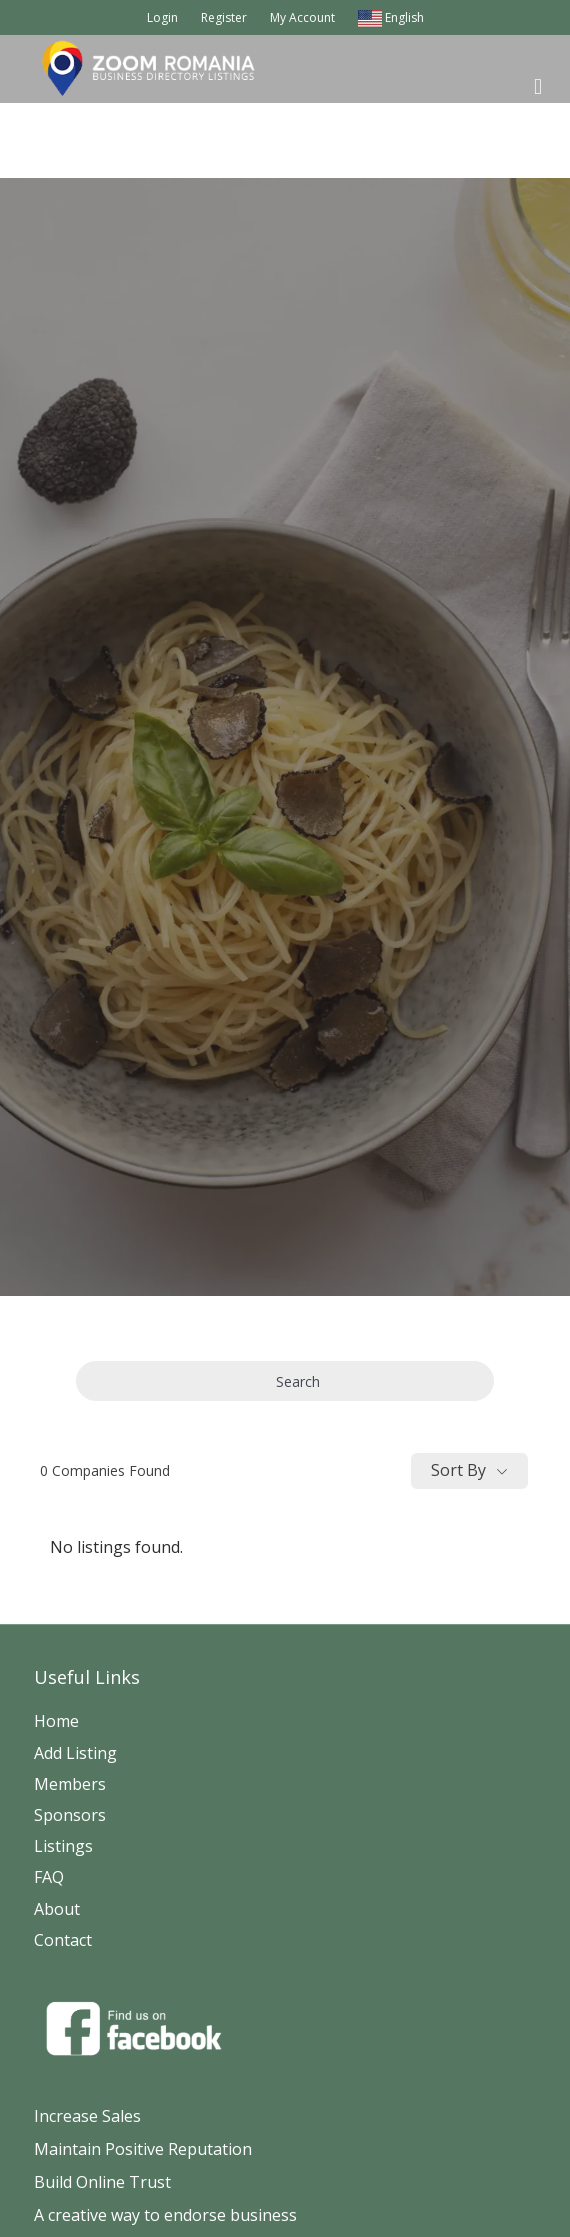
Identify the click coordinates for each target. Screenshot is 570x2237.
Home (56, 1721)
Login (162, 17)
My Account (302, 17)
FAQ (49, 1877)
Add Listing (75, 1753)
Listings (63, 1846)
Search (285, 1381)
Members (70, 1784)
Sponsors (70, 1815)
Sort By (458, 1470)
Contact (63, 1940)
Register (224, 17)
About (57, 1909)
